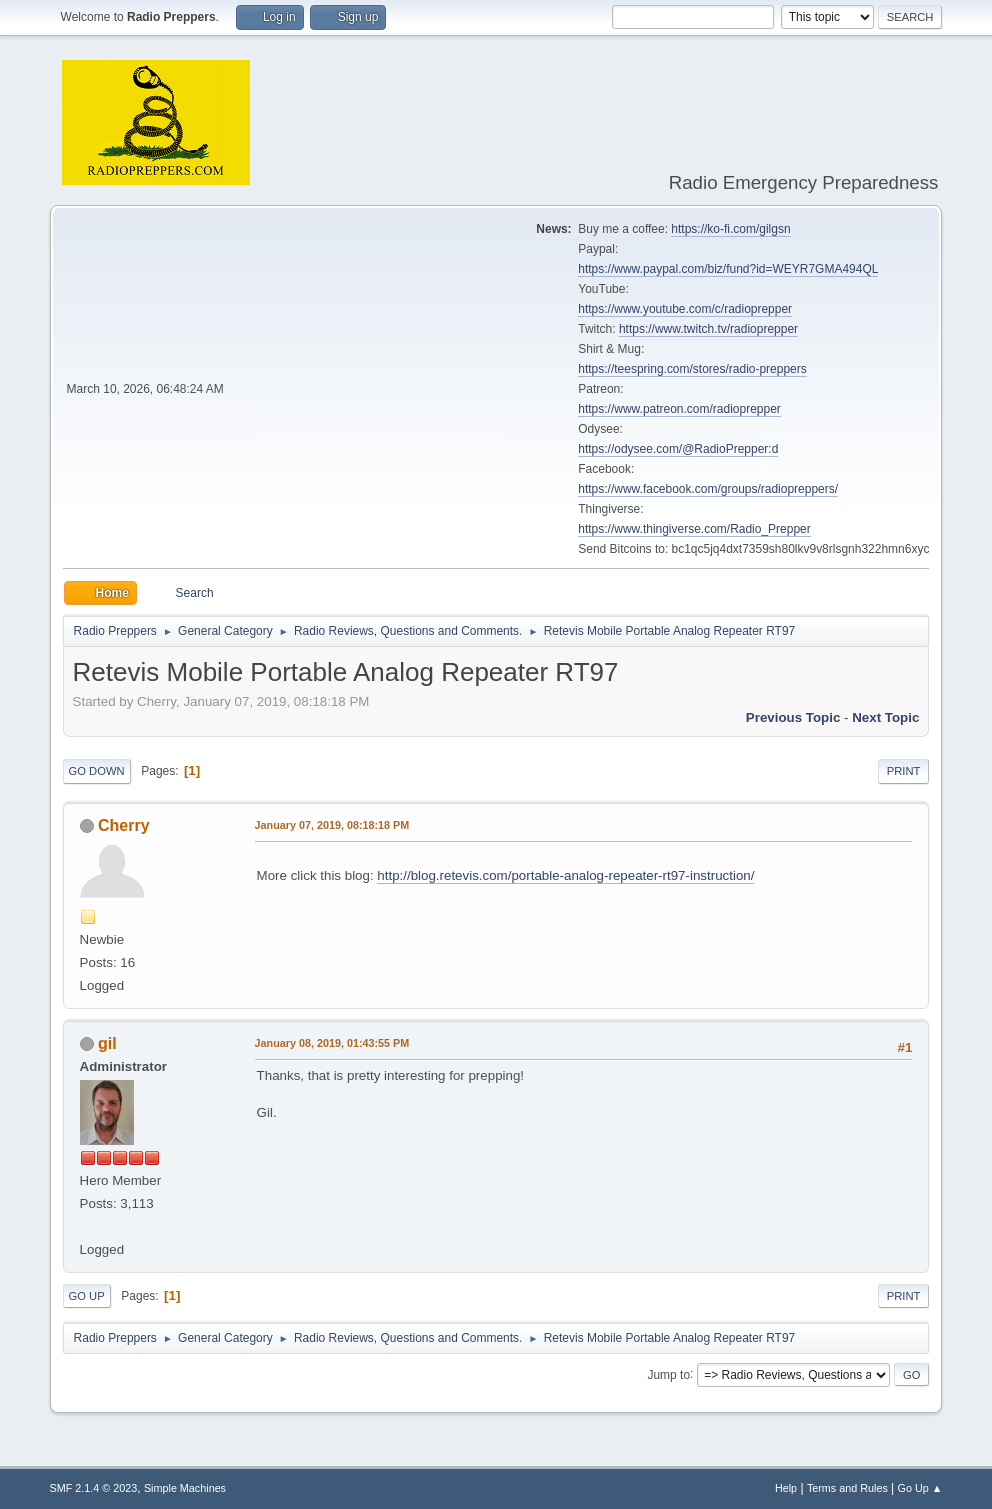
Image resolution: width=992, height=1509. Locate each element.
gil (107, 1043)
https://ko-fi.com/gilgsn (730, 229)
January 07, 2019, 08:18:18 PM (332, 825)
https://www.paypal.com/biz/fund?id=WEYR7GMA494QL (728, 269)
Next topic (885, 717)
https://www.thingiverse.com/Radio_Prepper (694, 529)
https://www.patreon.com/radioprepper (679, 409)
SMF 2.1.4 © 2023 (94, 1488)
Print (904, 771)
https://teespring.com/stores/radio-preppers (692, 369)
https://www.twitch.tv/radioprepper (708, 329)
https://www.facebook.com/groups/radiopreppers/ (708, 489)
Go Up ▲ (920, 1488)
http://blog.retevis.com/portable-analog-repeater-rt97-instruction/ (565, 875)
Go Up (87, 1296)
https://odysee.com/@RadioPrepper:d (678, 449)
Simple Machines (185, 1488)
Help (786, 1488)
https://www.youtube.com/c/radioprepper (685, 309)
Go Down (97, 771)
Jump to (668, 1374)
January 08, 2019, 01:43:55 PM (332, 1043)
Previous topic (793, 717)
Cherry (124, 825)
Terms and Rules (847, 1488)
